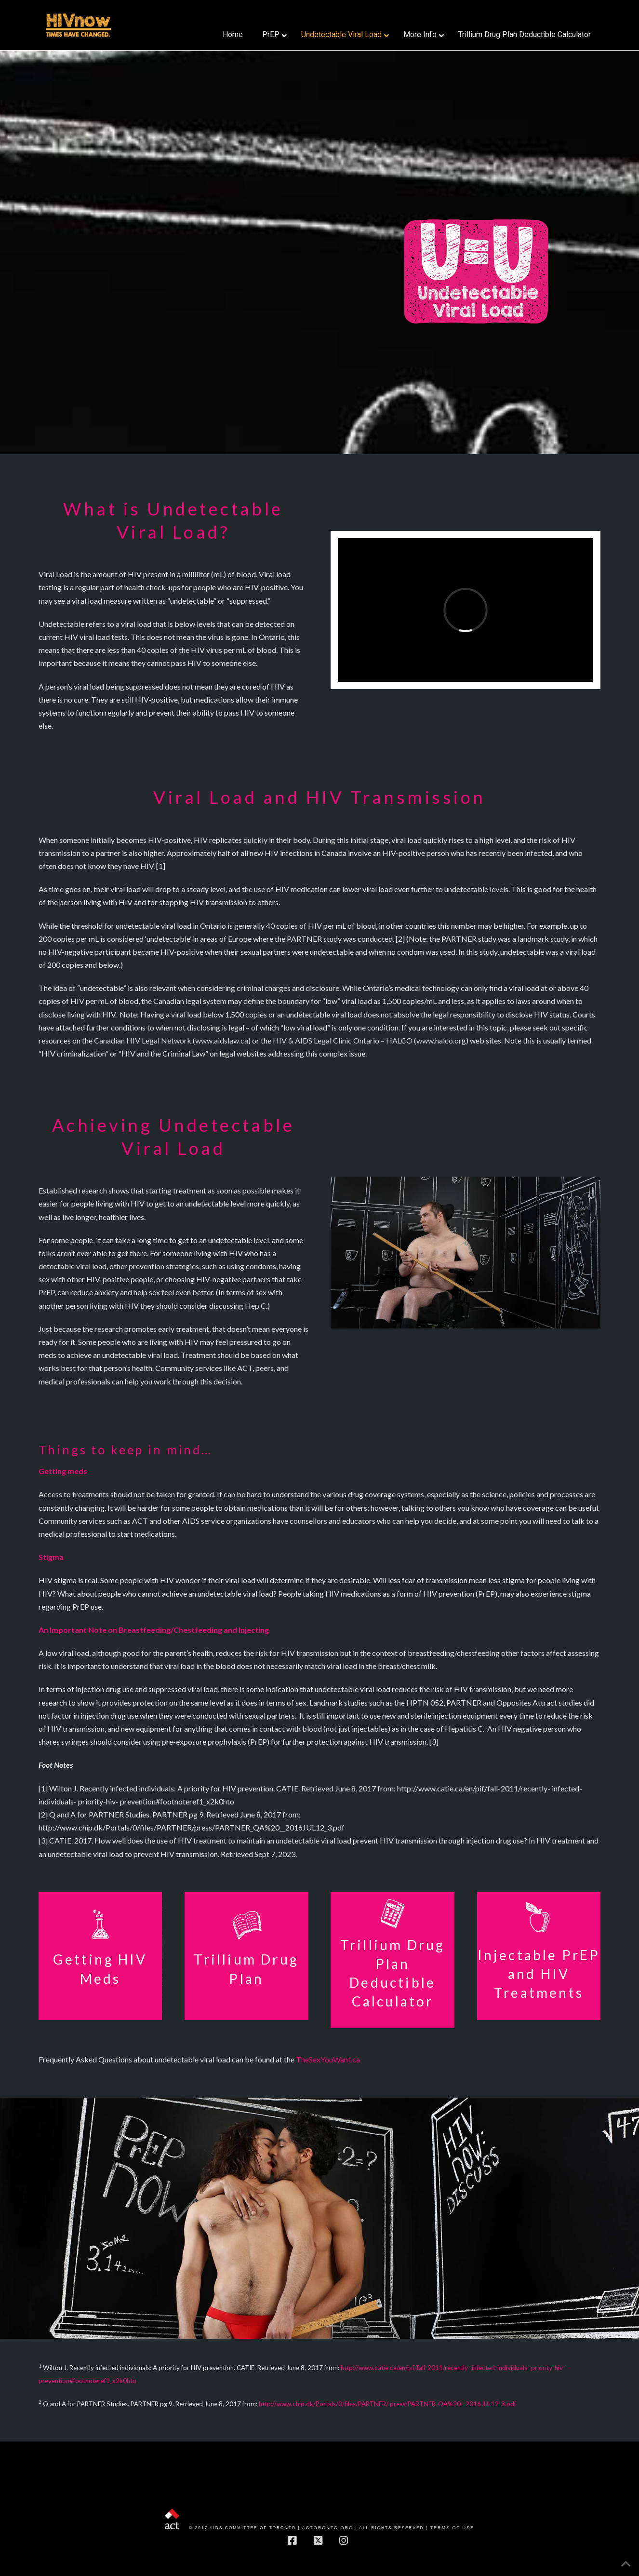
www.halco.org (441, 1040)
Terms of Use (452, 2527)
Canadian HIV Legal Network (142, 1040)
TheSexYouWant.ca (328, 2059)
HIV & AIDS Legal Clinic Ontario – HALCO (343, 1040)
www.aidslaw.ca (221, 1040)
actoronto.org (327, 2527)
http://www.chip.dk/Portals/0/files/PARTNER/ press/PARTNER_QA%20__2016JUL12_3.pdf (387, 2404)
